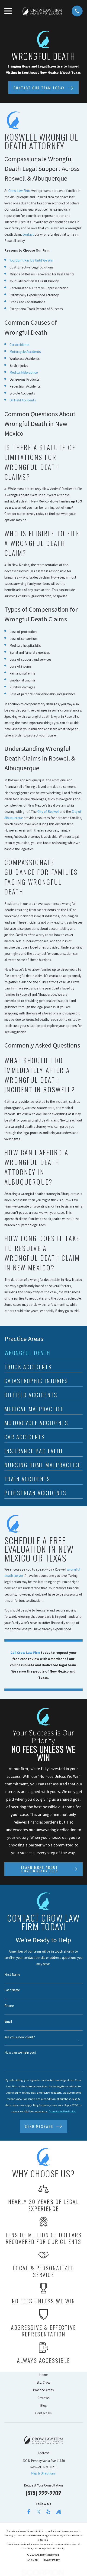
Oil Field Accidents (23, 400)
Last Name (12, 1990)
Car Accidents (19, 344)
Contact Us (43, 2413)
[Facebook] (28, 2511)
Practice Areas (43, 2390)
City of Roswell (48, 811)
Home (43, 2375)
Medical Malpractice (24, 372)
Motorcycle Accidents (25, 351)
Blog (43, 2405)
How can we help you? (20, 2052)
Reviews (43, 2398)
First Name (12, 1974)
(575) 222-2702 (43, 2493)
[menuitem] (43, 1353)
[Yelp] (48, 2511)
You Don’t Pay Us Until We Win (31, 260)
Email (8, 2021)
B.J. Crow (43, 2382)
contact (28, 234)
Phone (9, 2005)
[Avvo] (58, 2511)
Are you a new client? (19, 2037)
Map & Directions (43, 2473)
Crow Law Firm (19, 190)
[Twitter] (38, 2511)
